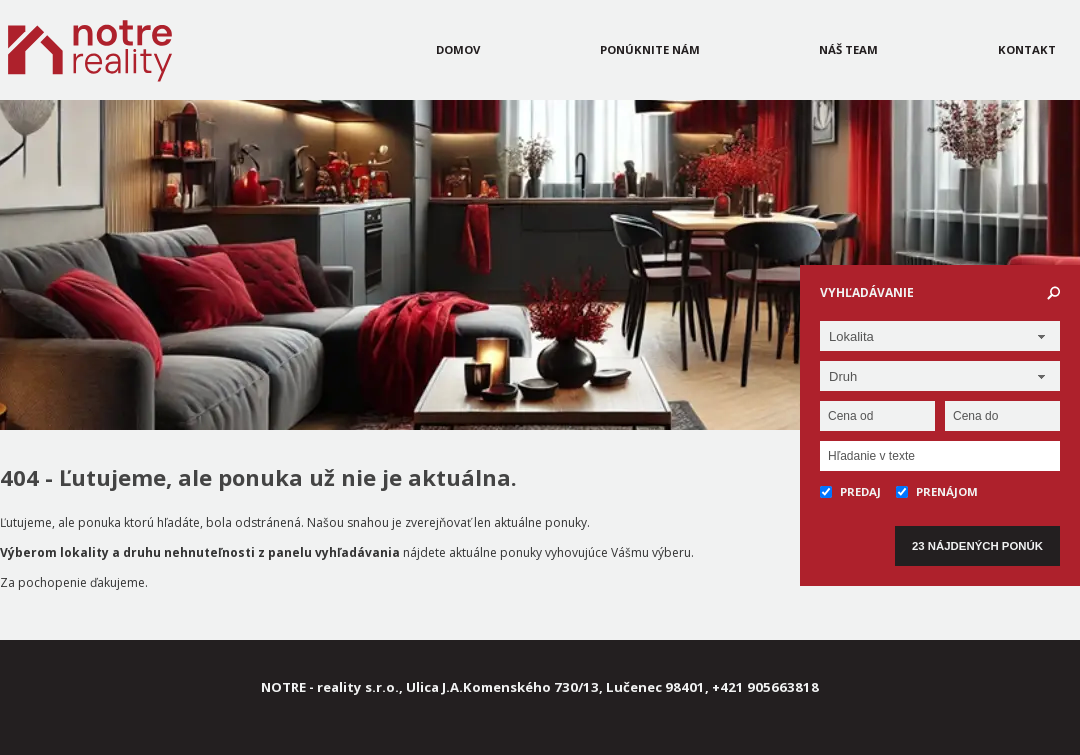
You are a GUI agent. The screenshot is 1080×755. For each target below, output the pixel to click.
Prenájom (937, 491)
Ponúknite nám (650, 49)
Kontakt (1027, 49)
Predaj (850, 491)
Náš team (848, 49)
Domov (458, 49)
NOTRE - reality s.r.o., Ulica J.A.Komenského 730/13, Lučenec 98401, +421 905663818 (540, 687)
